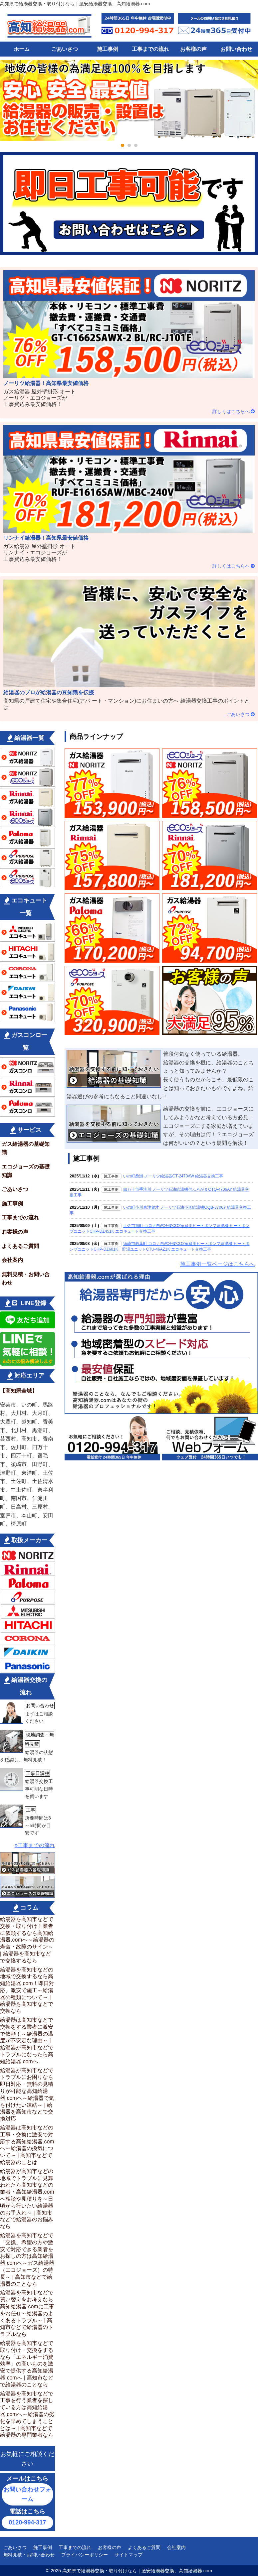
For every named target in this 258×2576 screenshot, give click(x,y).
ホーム (22, 49)
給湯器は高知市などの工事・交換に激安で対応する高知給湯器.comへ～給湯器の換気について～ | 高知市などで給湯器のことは (27, 2145)
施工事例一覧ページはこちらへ (217, 1264)
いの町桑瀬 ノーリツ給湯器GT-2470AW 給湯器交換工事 (173, 1176)
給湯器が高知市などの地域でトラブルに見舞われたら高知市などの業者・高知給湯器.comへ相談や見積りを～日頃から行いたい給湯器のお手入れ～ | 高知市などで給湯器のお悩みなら (27, 2198)
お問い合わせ (236, 49)
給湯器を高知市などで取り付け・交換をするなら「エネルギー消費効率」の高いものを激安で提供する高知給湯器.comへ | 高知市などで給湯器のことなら (26, 2363)
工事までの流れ (150, 49)
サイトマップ (128, 2554)
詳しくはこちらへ (231, 411)
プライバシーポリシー (84, 2554)
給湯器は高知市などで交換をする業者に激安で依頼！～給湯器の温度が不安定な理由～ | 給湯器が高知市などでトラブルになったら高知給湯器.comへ (26, 2040)
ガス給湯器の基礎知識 (26, 1148)
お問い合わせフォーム (27, 2494)
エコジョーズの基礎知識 (26, 1171)
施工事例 (107, 49)
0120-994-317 (27, 2522)
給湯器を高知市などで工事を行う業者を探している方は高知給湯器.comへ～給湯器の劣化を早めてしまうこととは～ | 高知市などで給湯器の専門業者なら (27, 2414)
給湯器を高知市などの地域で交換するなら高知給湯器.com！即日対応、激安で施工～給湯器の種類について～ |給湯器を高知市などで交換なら (27, 1990)
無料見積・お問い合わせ (26, 1279)
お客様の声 (193, 49)
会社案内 (12, 1260)
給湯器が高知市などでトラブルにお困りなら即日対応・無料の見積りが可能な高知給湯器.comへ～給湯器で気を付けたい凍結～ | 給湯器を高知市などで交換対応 (27, 2095)
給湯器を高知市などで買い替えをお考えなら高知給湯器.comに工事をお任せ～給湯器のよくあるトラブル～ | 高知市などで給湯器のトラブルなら (27, 2313)
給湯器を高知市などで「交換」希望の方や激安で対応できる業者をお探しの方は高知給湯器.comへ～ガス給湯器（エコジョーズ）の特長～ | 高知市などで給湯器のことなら (27, 2260)
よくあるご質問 (20, 1246)
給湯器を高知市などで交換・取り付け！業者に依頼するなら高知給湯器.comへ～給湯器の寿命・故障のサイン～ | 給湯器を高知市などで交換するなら (27, 1940)
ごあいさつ (64, 49)
